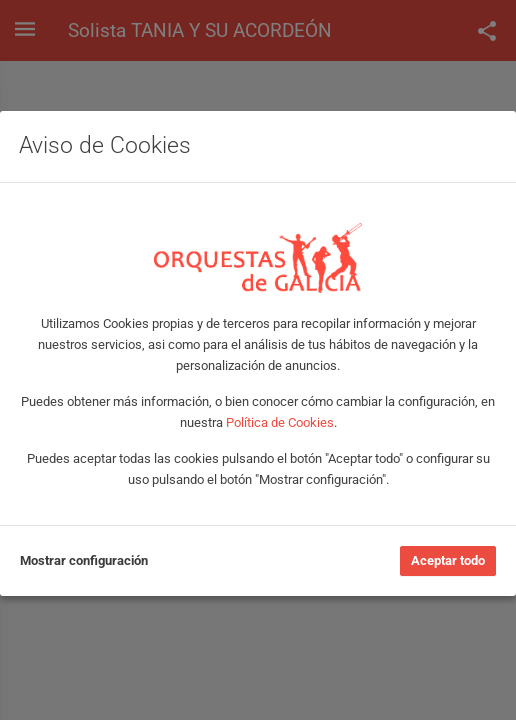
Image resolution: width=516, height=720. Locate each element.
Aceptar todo (448, 560)
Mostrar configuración (84, 560)
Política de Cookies (280, 422)
